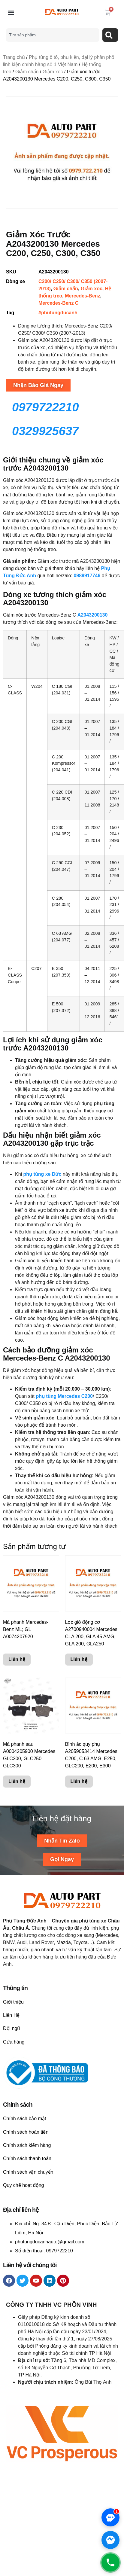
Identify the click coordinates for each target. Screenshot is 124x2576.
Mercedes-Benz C (58, 303)
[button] (11, 13)
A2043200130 (92, 614)
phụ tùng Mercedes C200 (64, 1396)
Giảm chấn (27, 71)
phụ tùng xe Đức (42, 1174)
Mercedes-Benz (82, 295)
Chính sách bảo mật (24, 2118)
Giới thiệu (13, 2001)
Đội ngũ (11, 2028)
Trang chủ (14, 57)
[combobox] (52, 35)
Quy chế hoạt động (23, 2185)
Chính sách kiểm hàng (27, 2145)
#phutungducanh (57, 312)
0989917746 (87, 575)
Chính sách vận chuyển (28, 2172)
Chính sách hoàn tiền (25, 2132)
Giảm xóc (53, 71)
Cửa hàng (14, 2041)
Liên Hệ (11, 2015)
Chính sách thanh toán (27, 2158)
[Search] (110, 35)
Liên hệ (16, 1659)
